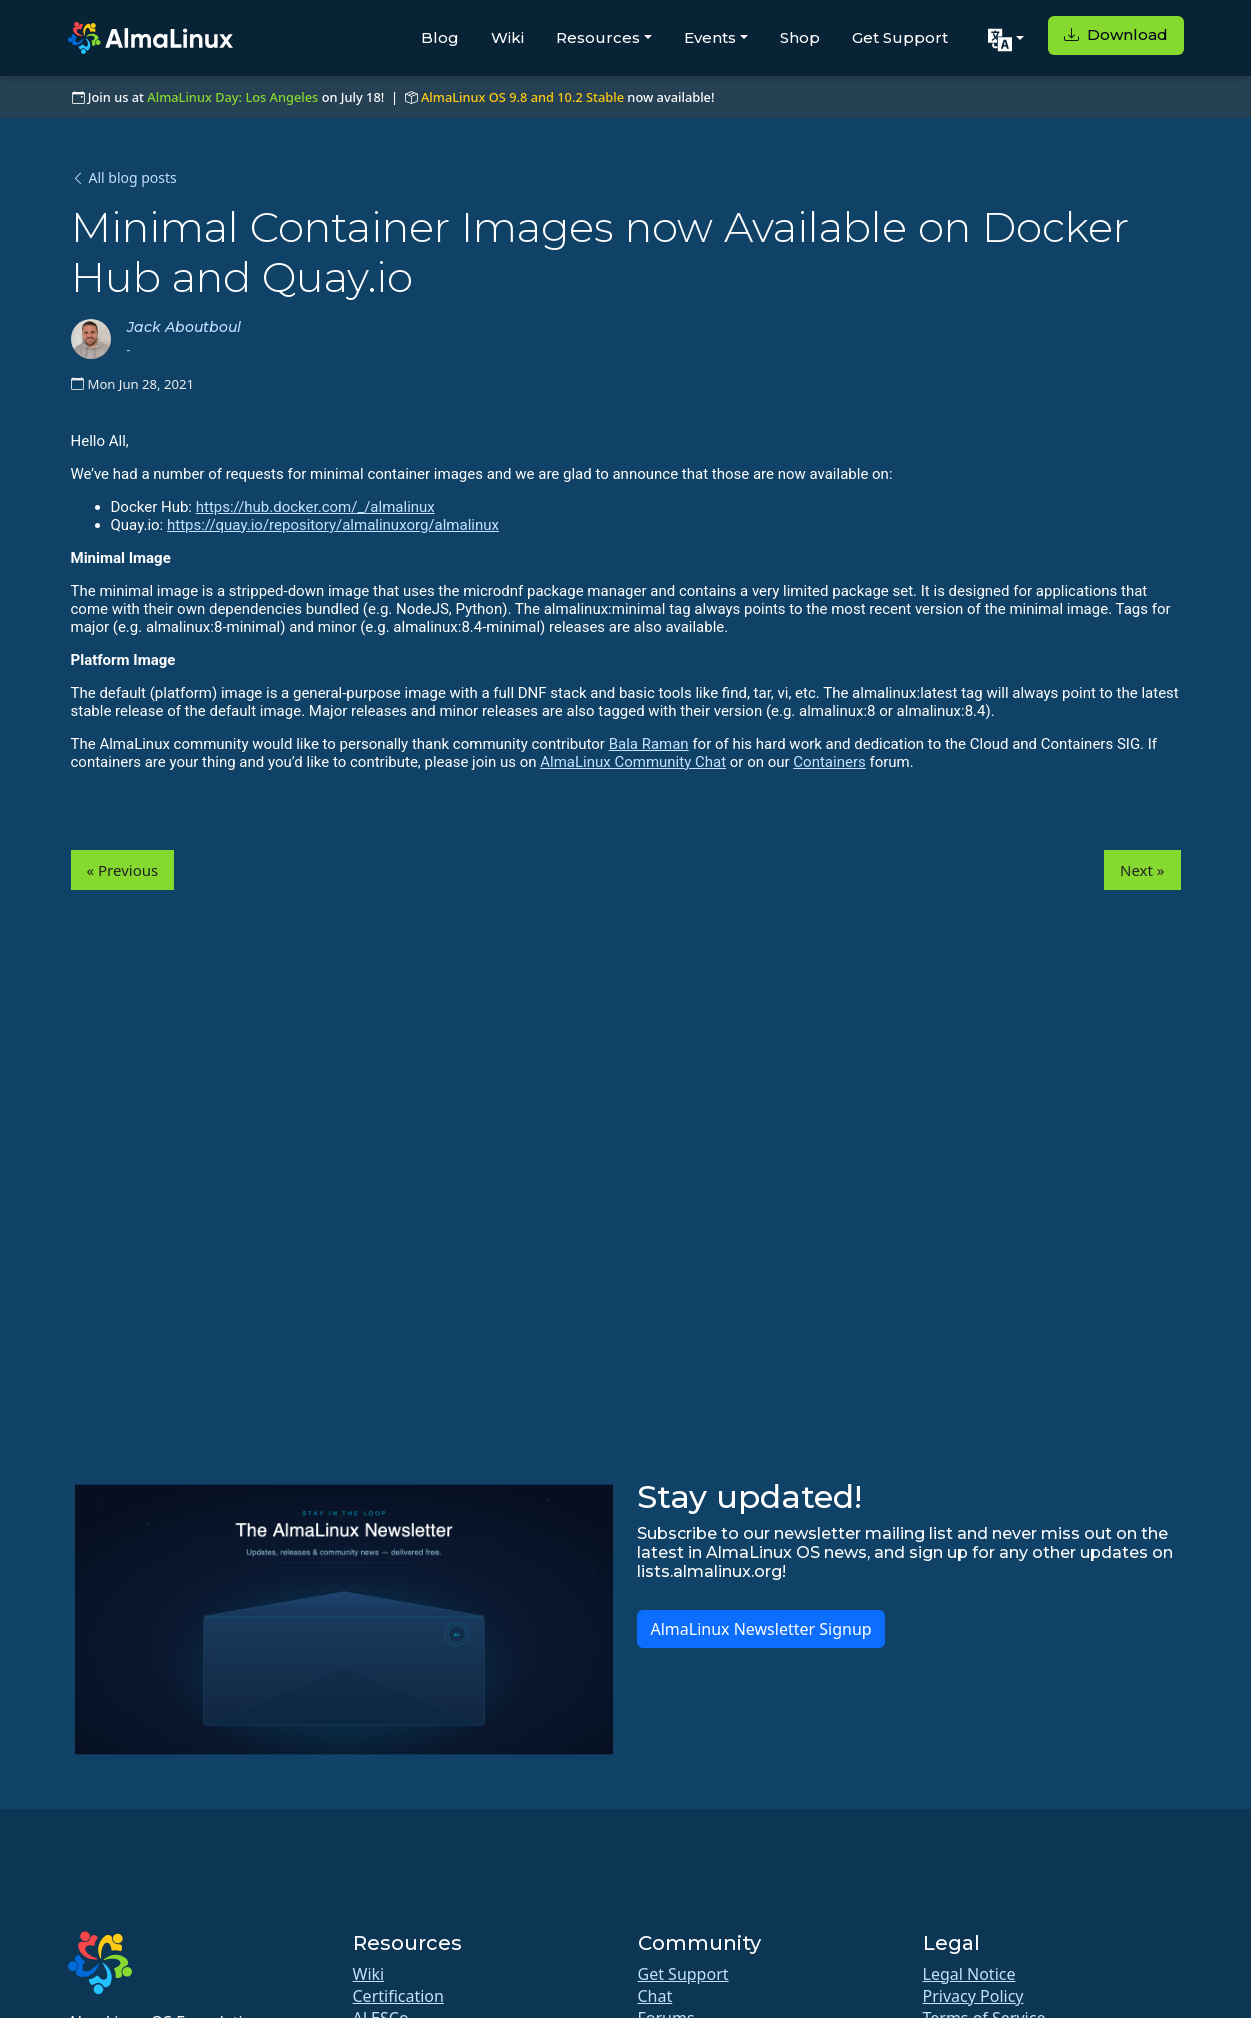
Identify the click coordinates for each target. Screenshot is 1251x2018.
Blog (440, 37)
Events (710, 37)
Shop (800, 37)
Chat (655, 1996)
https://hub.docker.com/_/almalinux (315, 507)
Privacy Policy (973, 1996)
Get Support (900, 37)
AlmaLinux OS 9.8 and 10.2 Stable (522, 97)
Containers (829, 762)
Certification (398, 1996)
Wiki (507, 37)
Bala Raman (649, 744)
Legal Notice (969, 1974)
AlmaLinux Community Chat (633, 762)
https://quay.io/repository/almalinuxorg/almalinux (333, 525)
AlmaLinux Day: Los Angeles (232, 97)
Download (1116, 34)
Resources (598, 37)
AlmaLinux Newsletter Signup (760, 1629)
